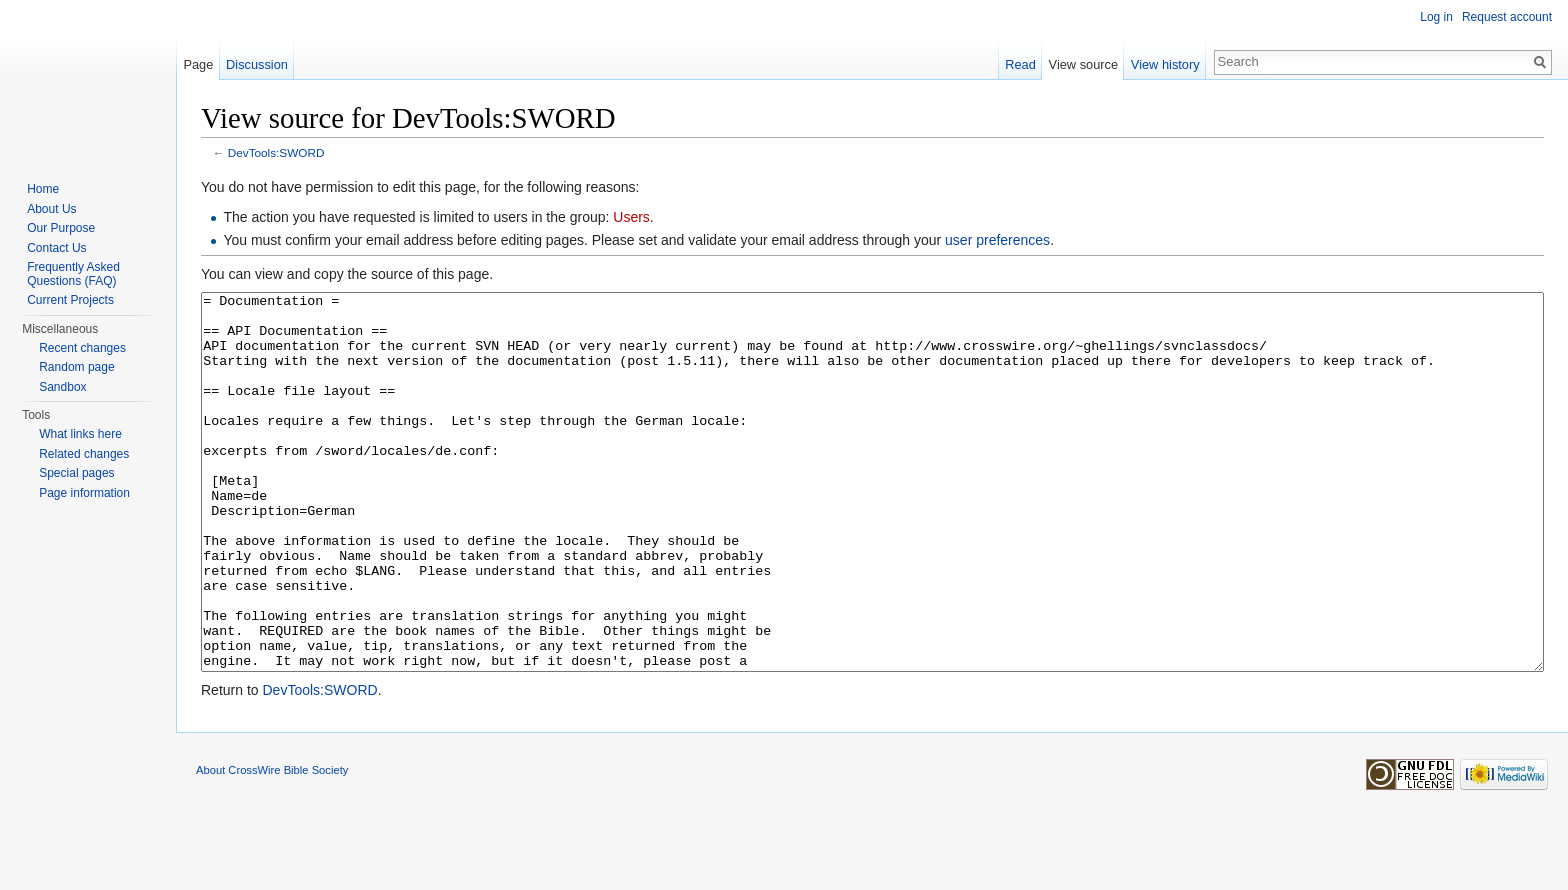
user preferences (997, 240)
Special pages (76, 473)
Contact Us (56, 248)
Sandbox (62, 387)
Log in (1436, 17)
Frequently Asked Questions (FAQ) (73, 274)
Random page (76, 367)
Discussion (257, 64)
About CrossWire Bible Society (272, 845)
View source (1083, 64)
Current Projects (70, 300)
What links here (80, 434)
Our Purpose (61, 228)
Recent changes (82, 348)
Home (43, 189)
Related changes (84, 454)
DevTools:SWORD (276, 152)
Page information (84, 493)
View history (1165, 64)
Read (1020, 64)
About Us (51, 209)
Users (631, 217)
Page (198, 64)
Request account (1507, 17)
